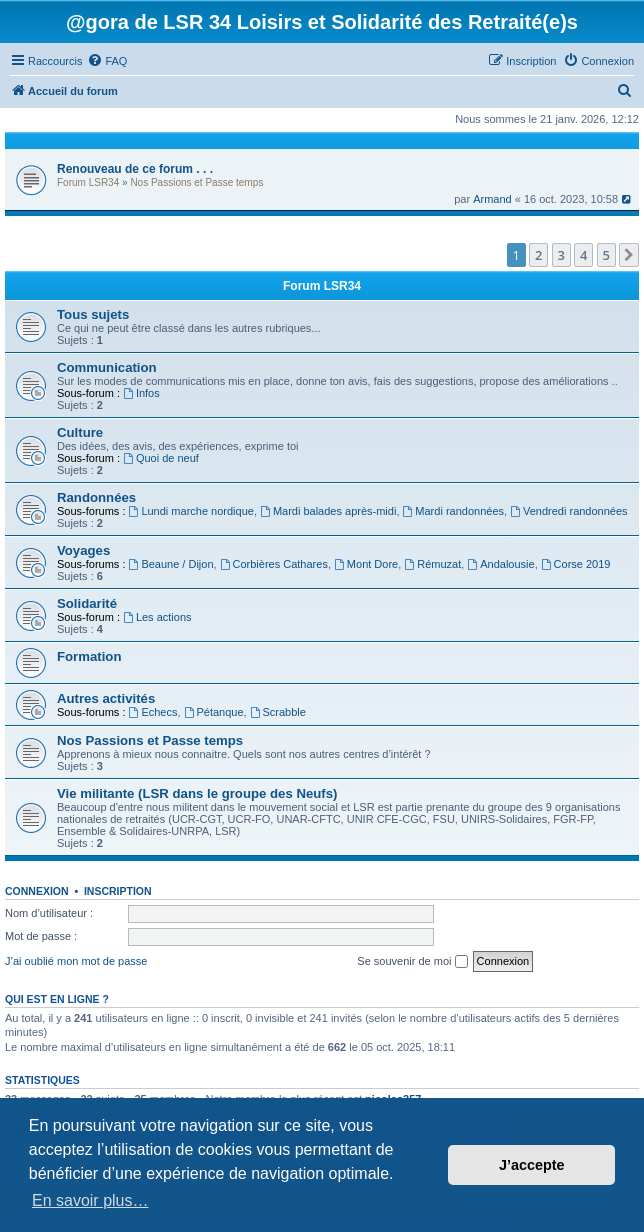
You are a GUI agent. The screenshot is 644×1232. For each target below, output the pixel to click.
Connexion (37, 891)
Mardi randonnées (454, 511)
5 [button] (606, 255)
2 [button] (538, 255)
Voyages (83, 550)
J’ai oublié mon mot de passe (76, 961)
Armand (492, 199)
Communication (107, 367)
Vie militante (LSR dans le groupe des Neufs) (197, 793)
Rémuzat (432, 564)
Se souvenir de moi (412, 962)
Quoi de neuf (161, 458)
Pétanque (214, 712)
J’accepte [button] (532, 1165)
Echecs (153, 712)
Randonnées (96, 497)
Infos (141, 393)
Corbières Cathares (274, 564)
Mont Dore (366, 564)
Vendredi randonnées (568, 511)
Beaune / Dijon (171, 564)
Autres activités (106, 698)
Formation (89, 656)
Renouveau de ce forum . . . (135, 169)
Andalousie (500, 564)
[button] (629, 255)
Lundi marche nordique (191, 511)
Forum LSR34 (88, 182)
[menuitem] (107, 61)
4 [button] (583, 255)
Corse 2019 (576, 564)
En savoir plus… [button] (90, 1200)
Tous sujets (93, 314)
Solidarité (87, 603)
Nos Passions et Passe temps (196, 182)
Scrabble (278, 712)
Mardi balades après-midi (328, 511)
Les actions (157, 617)
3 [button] (561, 255)
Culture (80, 432)
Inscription (118, 891)
